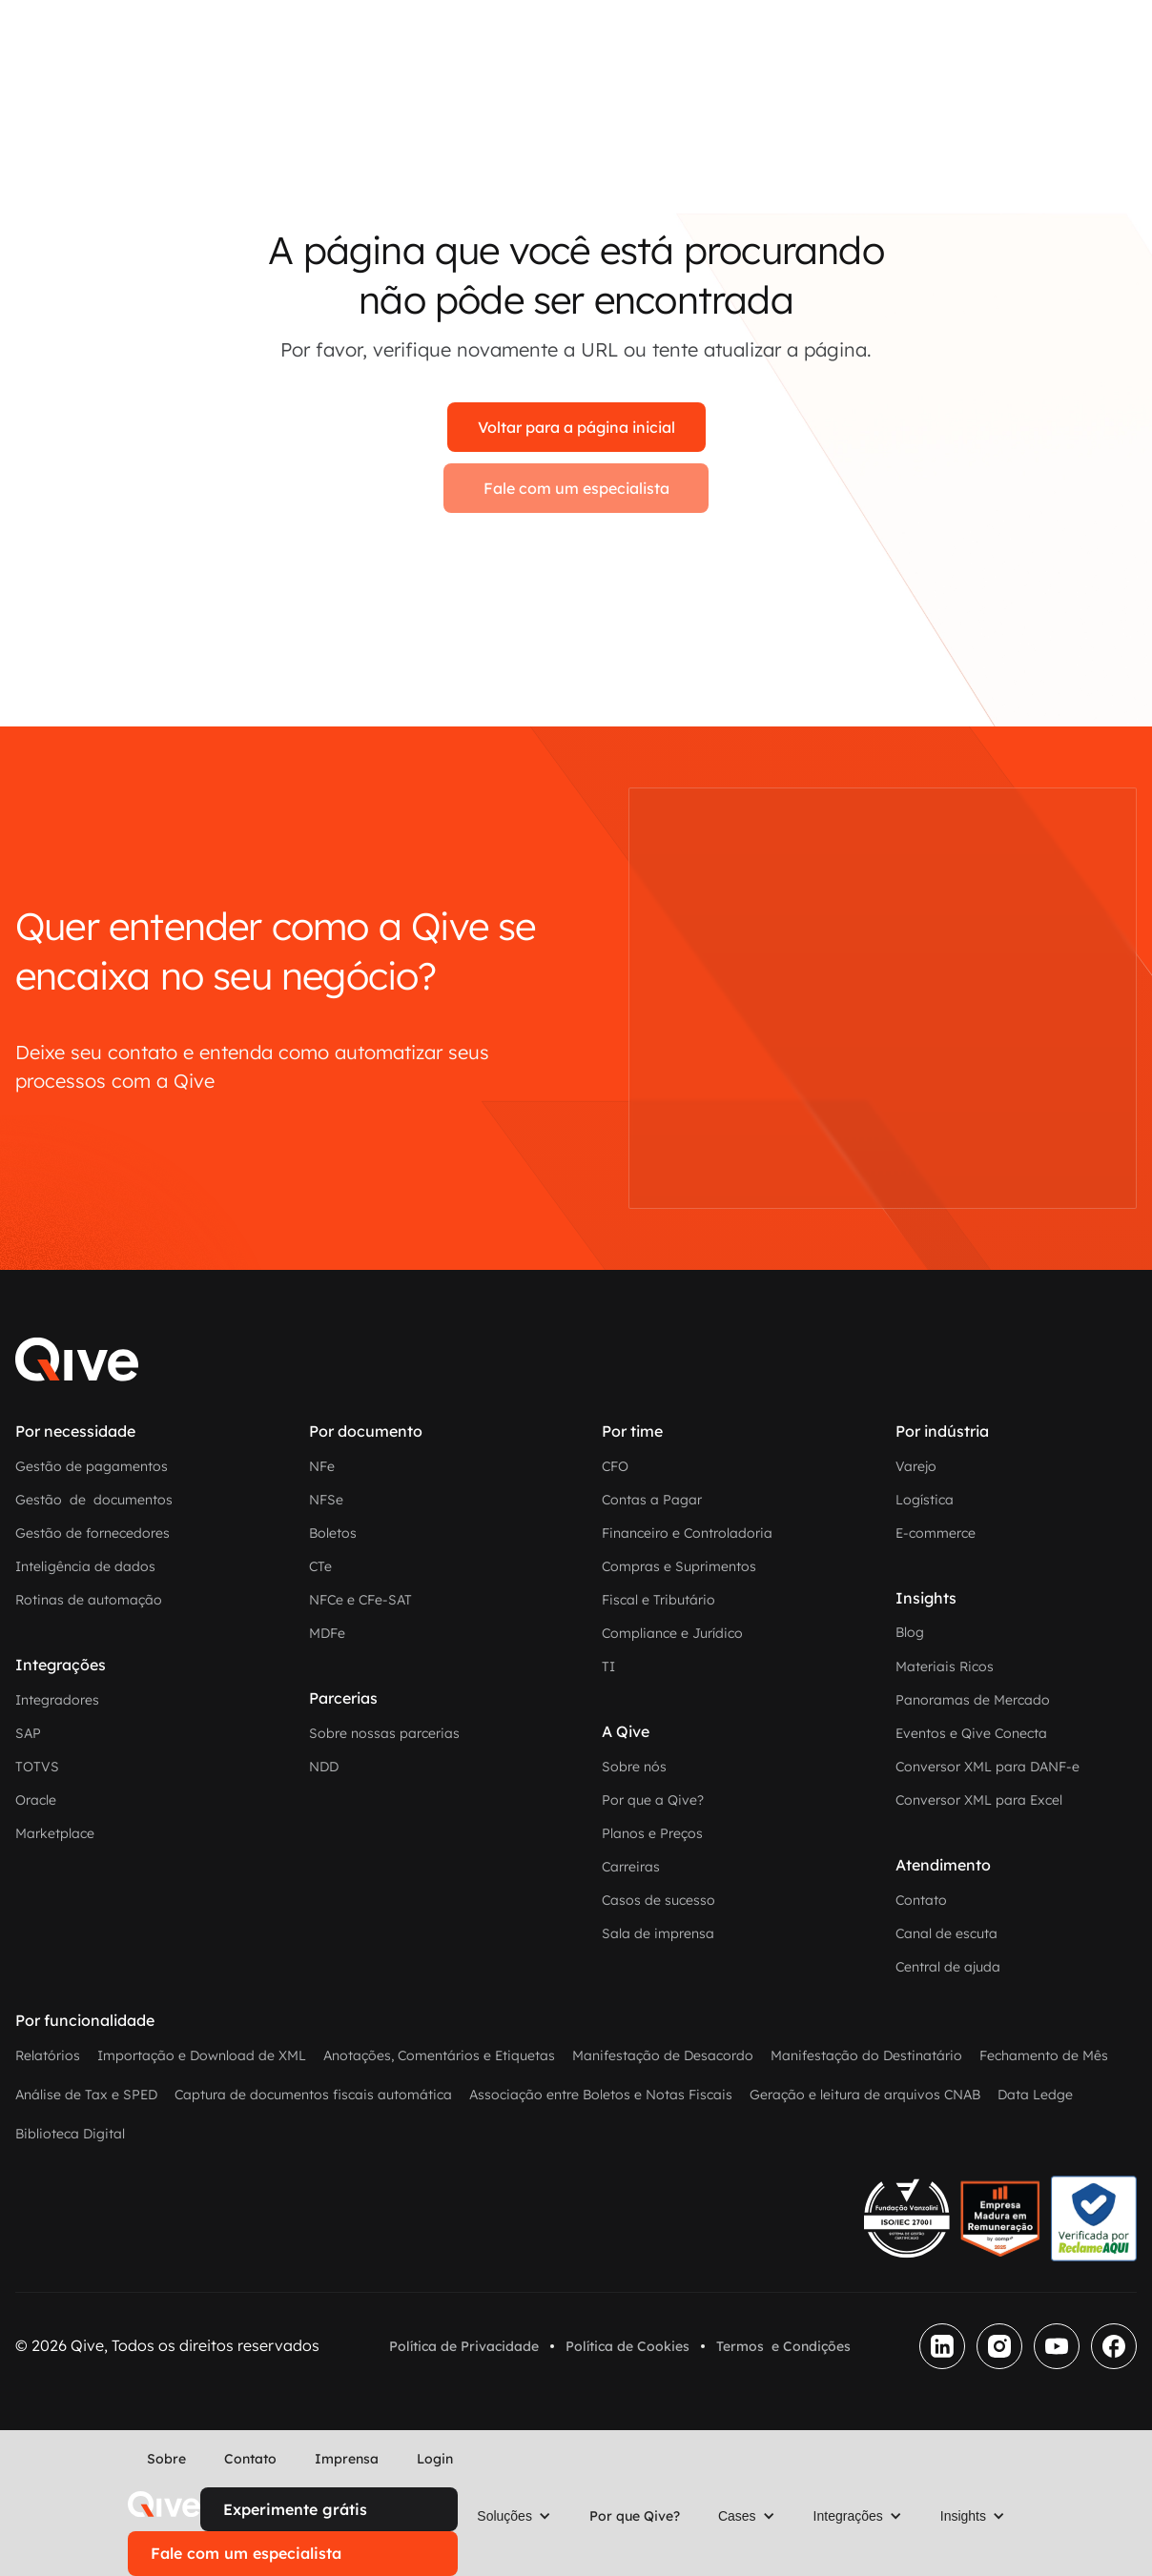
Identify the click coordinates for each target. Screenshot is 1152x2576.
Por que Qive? (634, 2516)
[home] (164, 2504)
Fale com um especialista (576, 488)
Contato (250, 2458)
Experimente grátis (295, 2509)
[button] (514, 2516)
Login (435, 2458)
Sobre (166, 2458)
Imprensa (347, 2458)
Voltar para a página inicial (576, 427)
